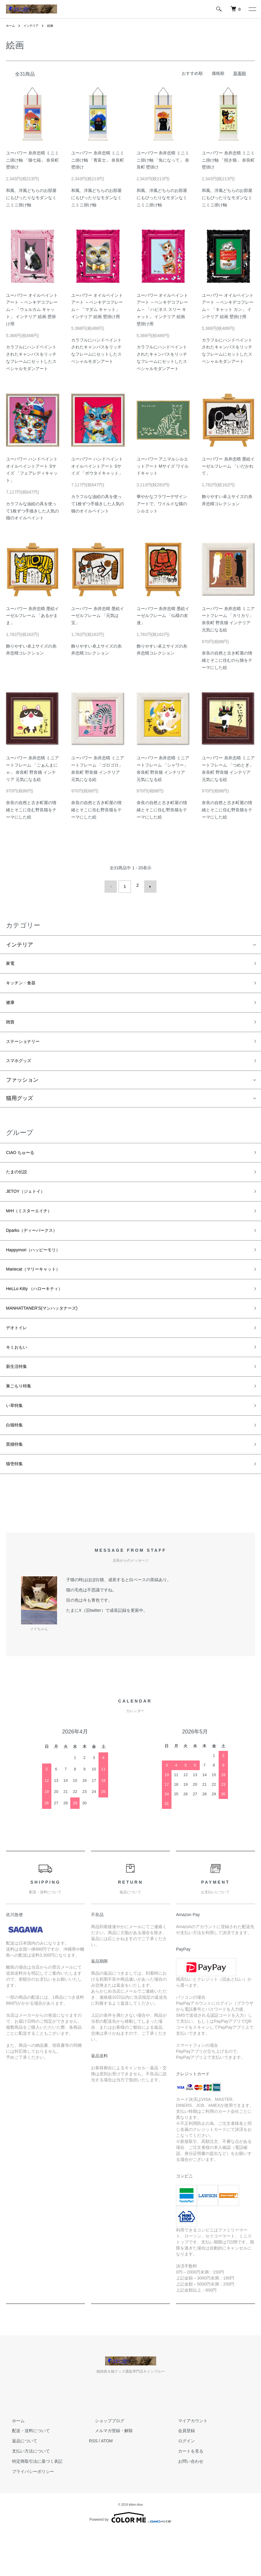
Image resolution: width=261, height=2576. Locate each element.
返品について (18, 2485)
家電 (11, 962)
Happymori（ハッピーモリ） (40, 1271)
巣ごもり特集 (22, 1421)
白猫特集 (17, 1464)
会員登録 (180, 2475)
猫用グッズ (19, 1108)
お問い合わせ (184, 2505)
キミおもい (19, 1378)
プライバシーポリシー (27, 2515)
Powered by (130, 2561)
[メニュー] (252, 9)
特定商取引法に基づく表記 (31, 2505)
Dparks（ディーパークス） (39, 1249)
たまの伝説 (19, 1185)
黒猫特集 (17, 1486)
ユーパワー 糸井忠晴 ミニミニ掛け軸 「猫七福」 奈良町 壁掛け (32, 160)
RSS (93, 2485)
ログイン (180, 2485)
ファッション (22, 1089)
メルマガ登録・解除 (108, 2475)
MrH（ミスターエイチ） (35, 1228)
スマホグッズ (22, 1070)
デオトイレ (19, 1357)
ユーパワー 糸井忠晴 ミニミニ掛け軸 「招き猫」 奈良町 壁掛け (228, 160)
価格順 (218, 73)
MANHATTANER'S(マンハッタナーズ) (52, 1335)
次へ (148, 885)
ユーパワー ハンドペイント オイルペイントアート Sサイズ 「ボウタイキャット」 (97, 466)
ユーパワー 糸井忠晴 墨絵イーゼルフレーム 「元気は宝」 (97, 615)
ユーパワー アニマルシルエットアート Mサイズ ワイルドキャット (163, 466)
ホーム (11, 25)
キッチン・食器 (25, 983)
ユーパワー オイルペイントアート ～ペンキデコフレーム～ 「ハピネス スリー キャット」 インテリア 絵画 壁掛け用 (162, 309)
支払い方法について (25, 2495)
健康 (11, 1005)
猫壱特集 (17, 1507)
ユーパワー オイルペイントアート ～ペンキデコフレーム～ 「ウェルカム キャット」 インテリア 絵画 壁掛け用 (32, 309)
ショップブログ (103, 2464)
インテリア (34, 25)
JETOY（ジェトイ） (31, 1206)
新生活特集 (19, 1400)
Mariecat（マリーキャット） (40, 1292)
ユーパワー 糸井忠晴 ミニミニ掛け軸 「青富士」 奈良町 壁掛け (97, 160)
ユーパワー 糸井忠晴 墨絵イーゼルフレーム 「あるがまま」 (32, 615)
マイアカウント (187, 2464)
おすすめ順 (192, 73)
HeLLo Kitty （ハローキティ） (42, 1314)
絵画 (55, 25)
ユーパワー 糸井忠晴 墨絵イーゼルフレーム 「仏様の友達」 (163, 615)
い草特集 (17, 1443)
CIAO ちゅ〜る (24, 1163)
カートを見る (184, 2495)
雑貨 (11, 1026)
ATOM (107, 2485)
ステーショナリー (27, 1048)
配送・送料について (25, 2475)
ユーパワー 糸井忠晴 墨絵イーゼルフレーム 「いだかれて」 (228, 466)
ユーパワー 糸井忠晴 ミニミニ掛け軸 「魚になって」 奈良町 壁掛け (163, 160)
